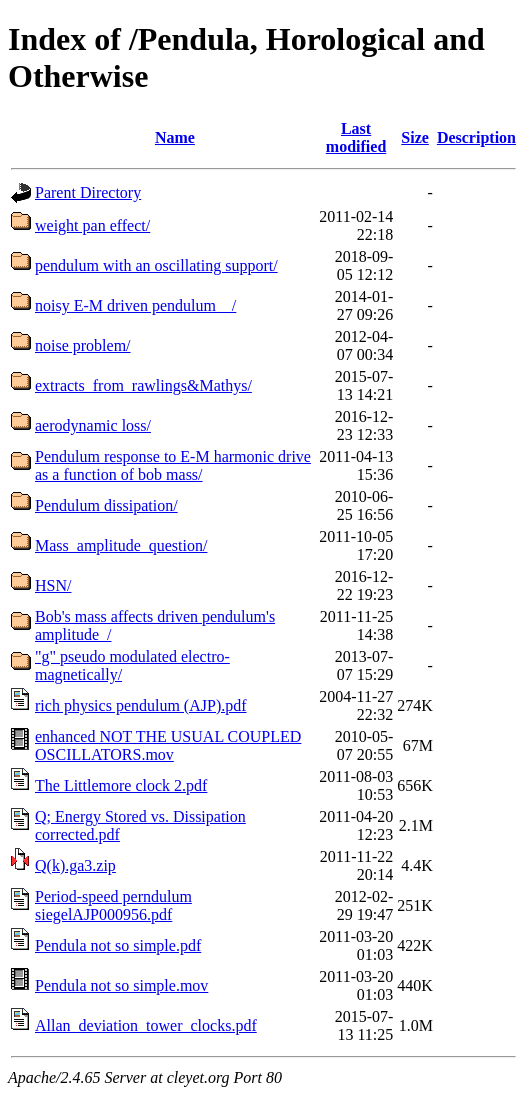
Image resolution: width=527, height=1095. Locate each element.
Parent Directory (88, 192)
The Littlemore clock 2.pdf (121, 785)
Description (476, 137)
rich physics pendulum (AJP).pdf (141, 705)
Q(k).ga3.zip (75, 865)
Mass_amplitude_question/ (121, 545)
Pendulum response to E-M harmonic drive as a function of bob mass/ (173, 465)
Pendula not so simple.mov (121, 985)
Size (415, 137)
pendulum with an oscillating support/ (156, 265)
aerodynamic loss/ (93, 425)
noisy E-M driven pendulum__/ (135, 305)
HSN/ (53, 585)
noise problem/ (83, 345)
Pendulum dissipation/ (106, 505)
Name (175, 137)
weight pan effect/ (92, 225)
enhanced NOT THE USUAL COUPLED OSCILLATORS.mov (168, 745)
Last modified (356, 137)
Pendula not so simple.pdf (118, 945)
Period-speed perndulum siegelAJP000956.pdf (113, 905)
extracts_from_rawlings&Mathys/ (143, 385)
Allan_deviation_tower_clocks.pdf (146, 1025)
